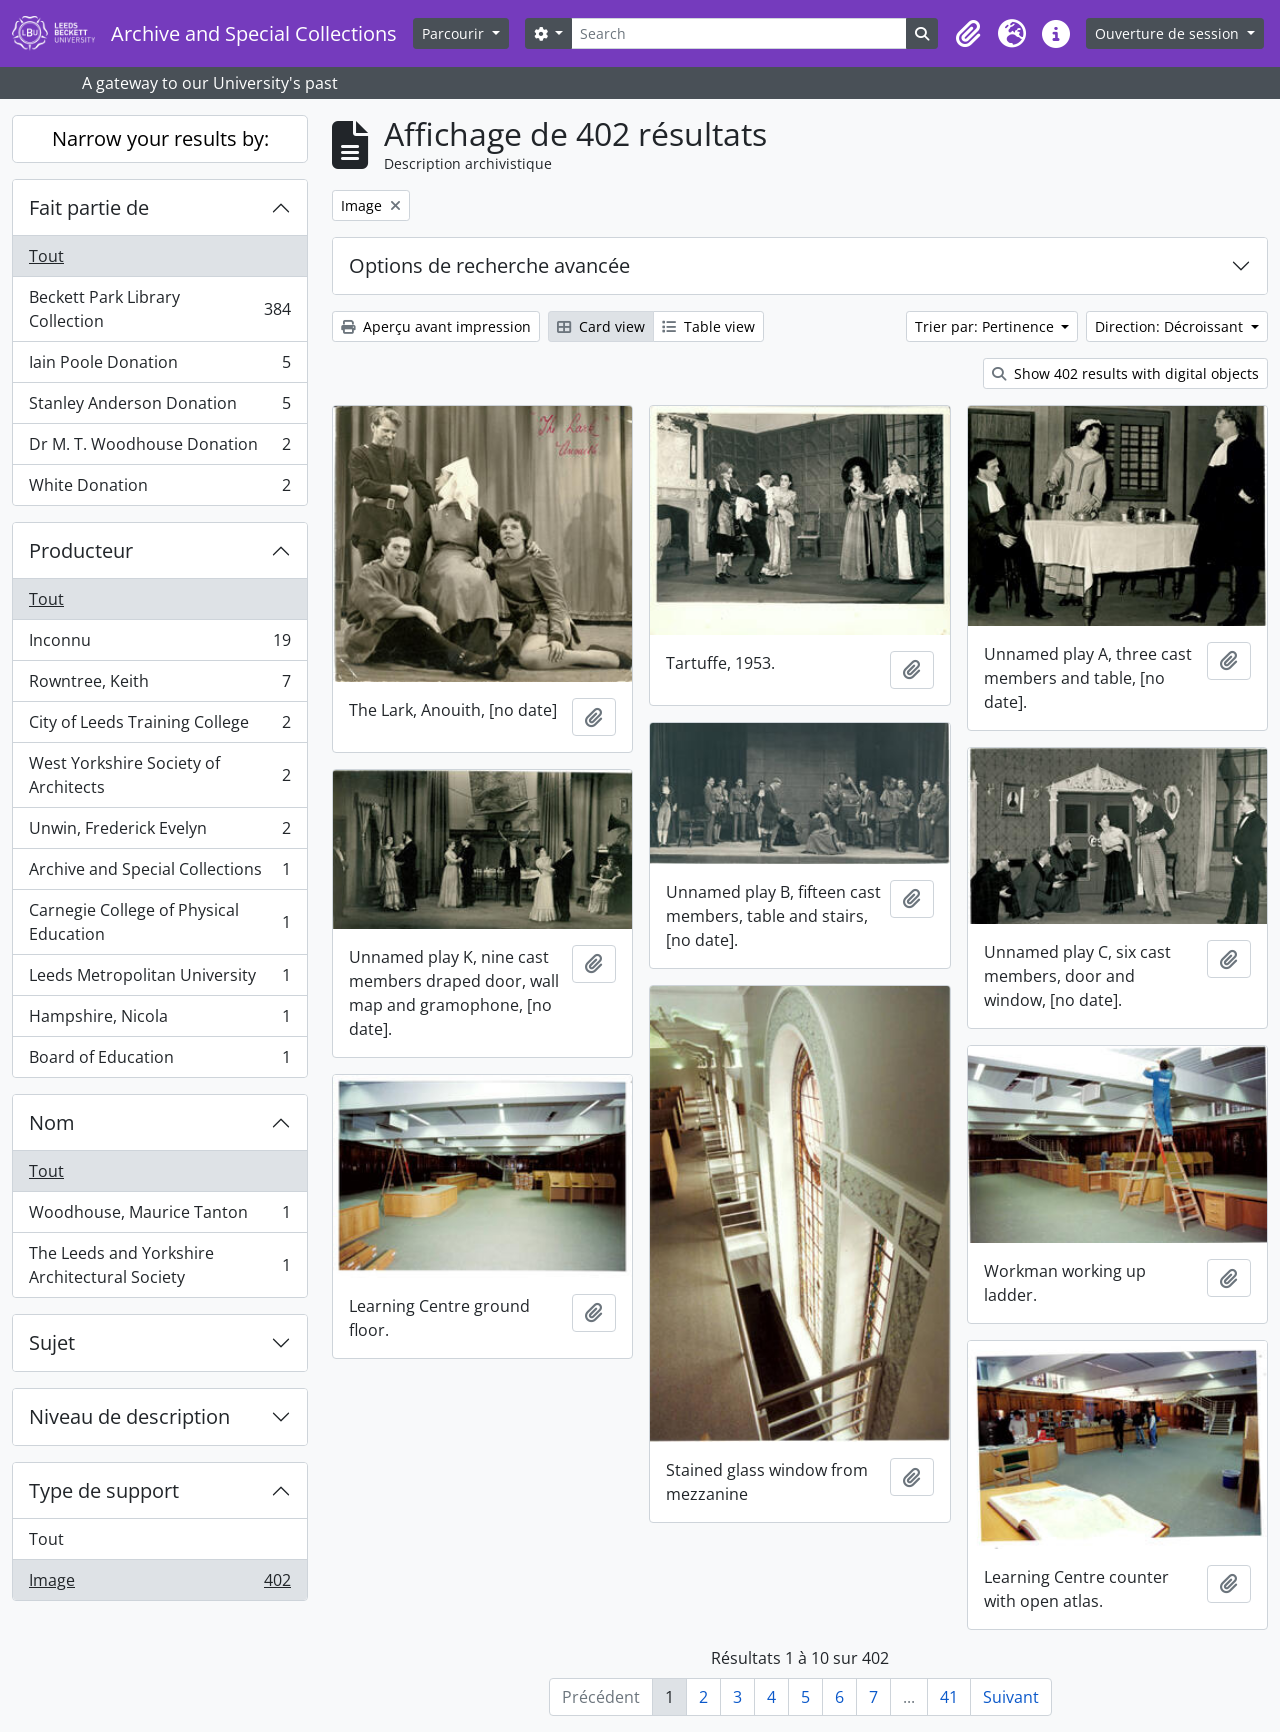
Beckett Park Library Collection (159, 309)
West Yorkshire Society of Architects (159, 775)
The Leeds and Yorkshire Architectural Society (159, 1265)
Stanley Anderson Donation (159, 407)
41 (949, 1697)
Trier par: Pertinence (986, 326)
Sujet (52, 1342)
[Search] (739, 33)
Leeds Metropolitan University (159, 979)
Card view (601, 326)
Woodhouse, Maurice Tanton (159, 1216)
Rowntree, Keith (159, 685)
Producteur (81, 550)
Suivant (1011, 1697)
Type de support (104, 1490)
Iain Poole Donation (159, 366)
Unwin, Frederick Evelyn (159, 832)
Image (159, 1584)
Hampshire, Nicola (159, 1020)
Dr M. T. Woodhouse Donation (159, 448)
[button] (968, 34)
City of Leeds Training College (159, 726)
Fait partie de (89, 207)
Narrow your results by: (160, 138)
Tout (46, 256)
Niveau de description (129, 1416)
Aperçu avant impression (436, 326)
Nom (52, 1122)
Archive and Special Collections (159, 873)
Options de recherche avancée (489, 265)
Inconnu (159, 644)
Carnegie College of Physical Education (159, 922)
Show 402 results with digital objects (1125, 373)
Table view (708, 326)
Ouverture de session (1169, 33)
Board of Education (159, 1061)
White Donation (159, 489)
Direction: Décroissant (1171, 326)
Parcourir (455, 33)
